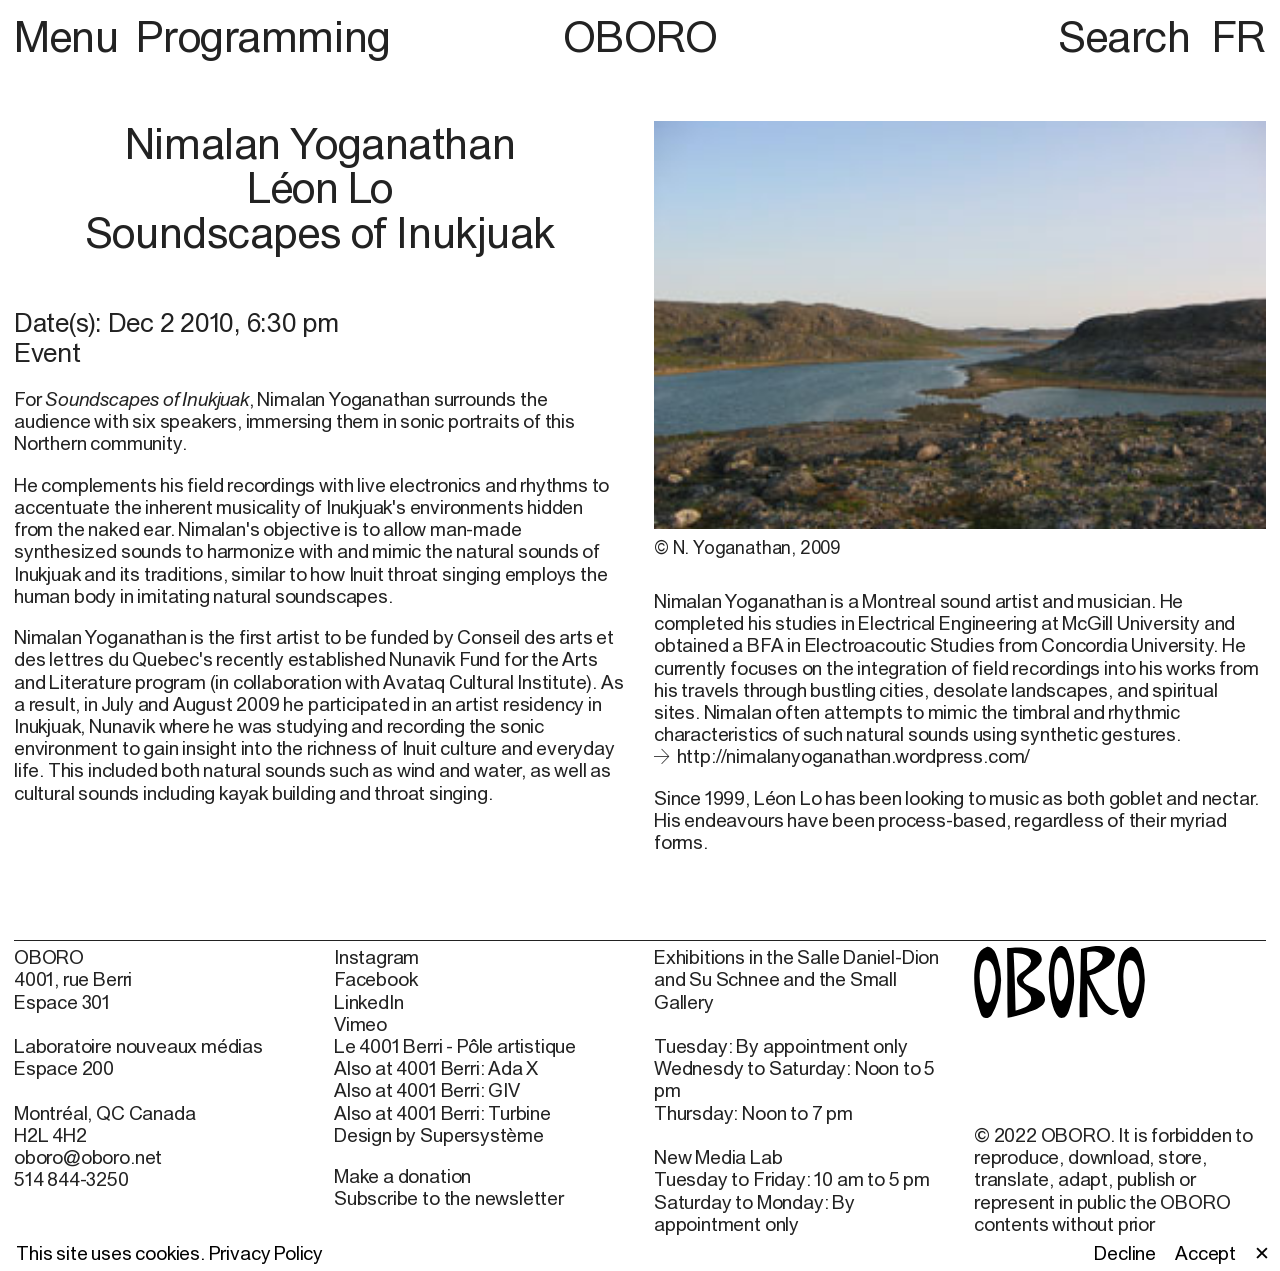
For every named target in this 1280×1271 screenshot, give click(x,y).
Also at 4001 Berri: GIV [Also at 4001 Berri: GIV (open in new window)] (427, 1090)
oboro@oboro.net (88, 1157)
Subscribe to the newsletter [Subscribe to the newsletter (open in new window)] (449, 1198)
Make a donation (402, 1176)
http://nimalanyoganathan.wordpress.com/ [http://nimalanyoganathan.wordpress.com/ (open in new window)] (854, 756)
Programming (263, 36)
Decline (1125, 1253)
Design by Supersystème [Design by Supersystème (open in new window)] (439, 1135)
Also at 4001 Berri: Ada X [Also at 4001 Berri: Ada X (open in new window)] (436, 1068)
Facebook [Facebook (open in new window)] (375, 979)
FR (1239, 36)
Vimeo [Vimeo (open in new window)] (360, 1024)
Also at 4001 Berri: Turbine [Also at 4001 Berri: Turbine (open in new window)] (442, 1113)
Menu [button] (71, 36)
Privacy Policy (266, 1253)
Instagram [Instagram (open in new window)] (376, 957)
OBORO (640, 36)
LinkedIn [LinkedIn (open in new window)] (368, 1002)
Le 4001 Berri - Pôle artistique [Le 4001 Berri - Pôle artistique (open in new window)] (455, 1046)
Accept (1205, 1253)
